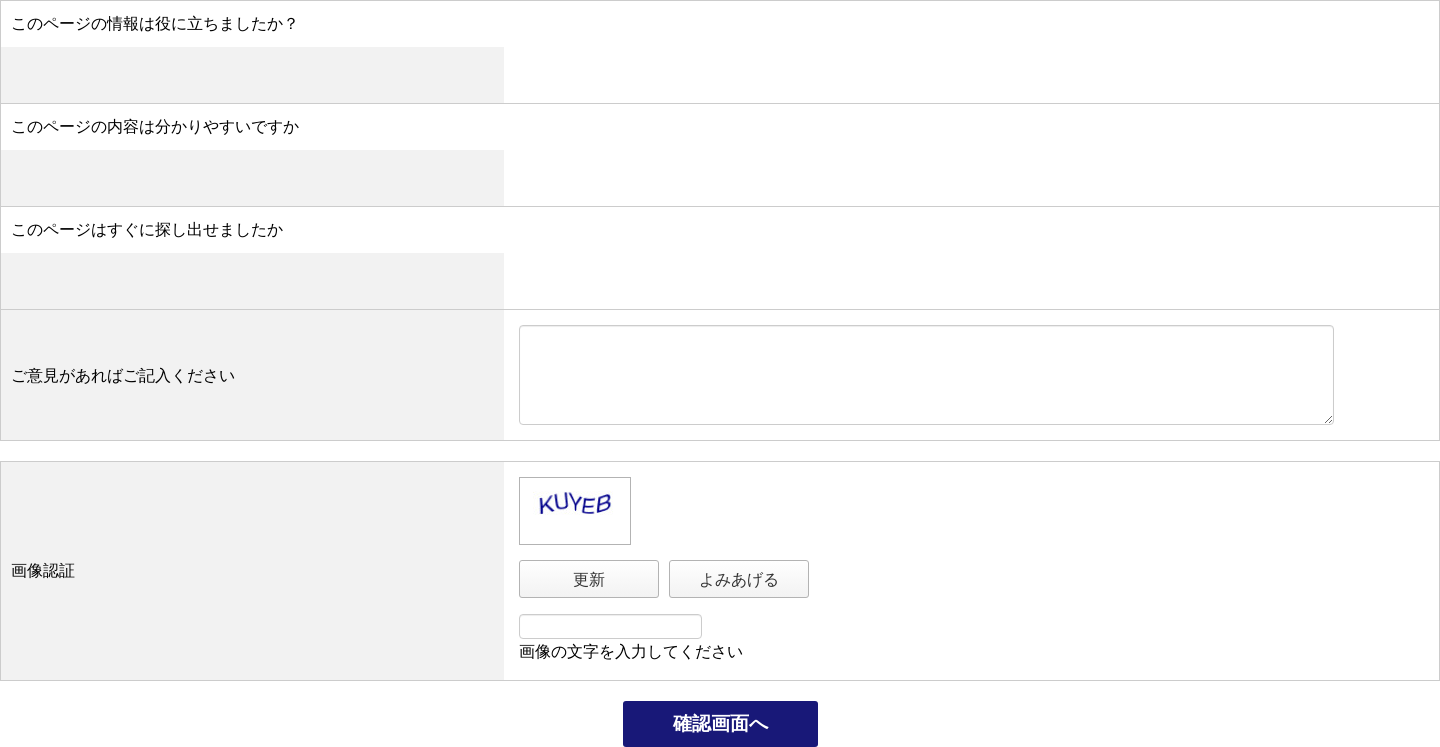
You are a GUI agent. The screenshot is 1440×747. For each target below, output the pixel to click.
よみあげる (739, 579)
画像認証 (43, 570)
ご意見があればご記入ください (123, 375)
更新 (589, 579)
